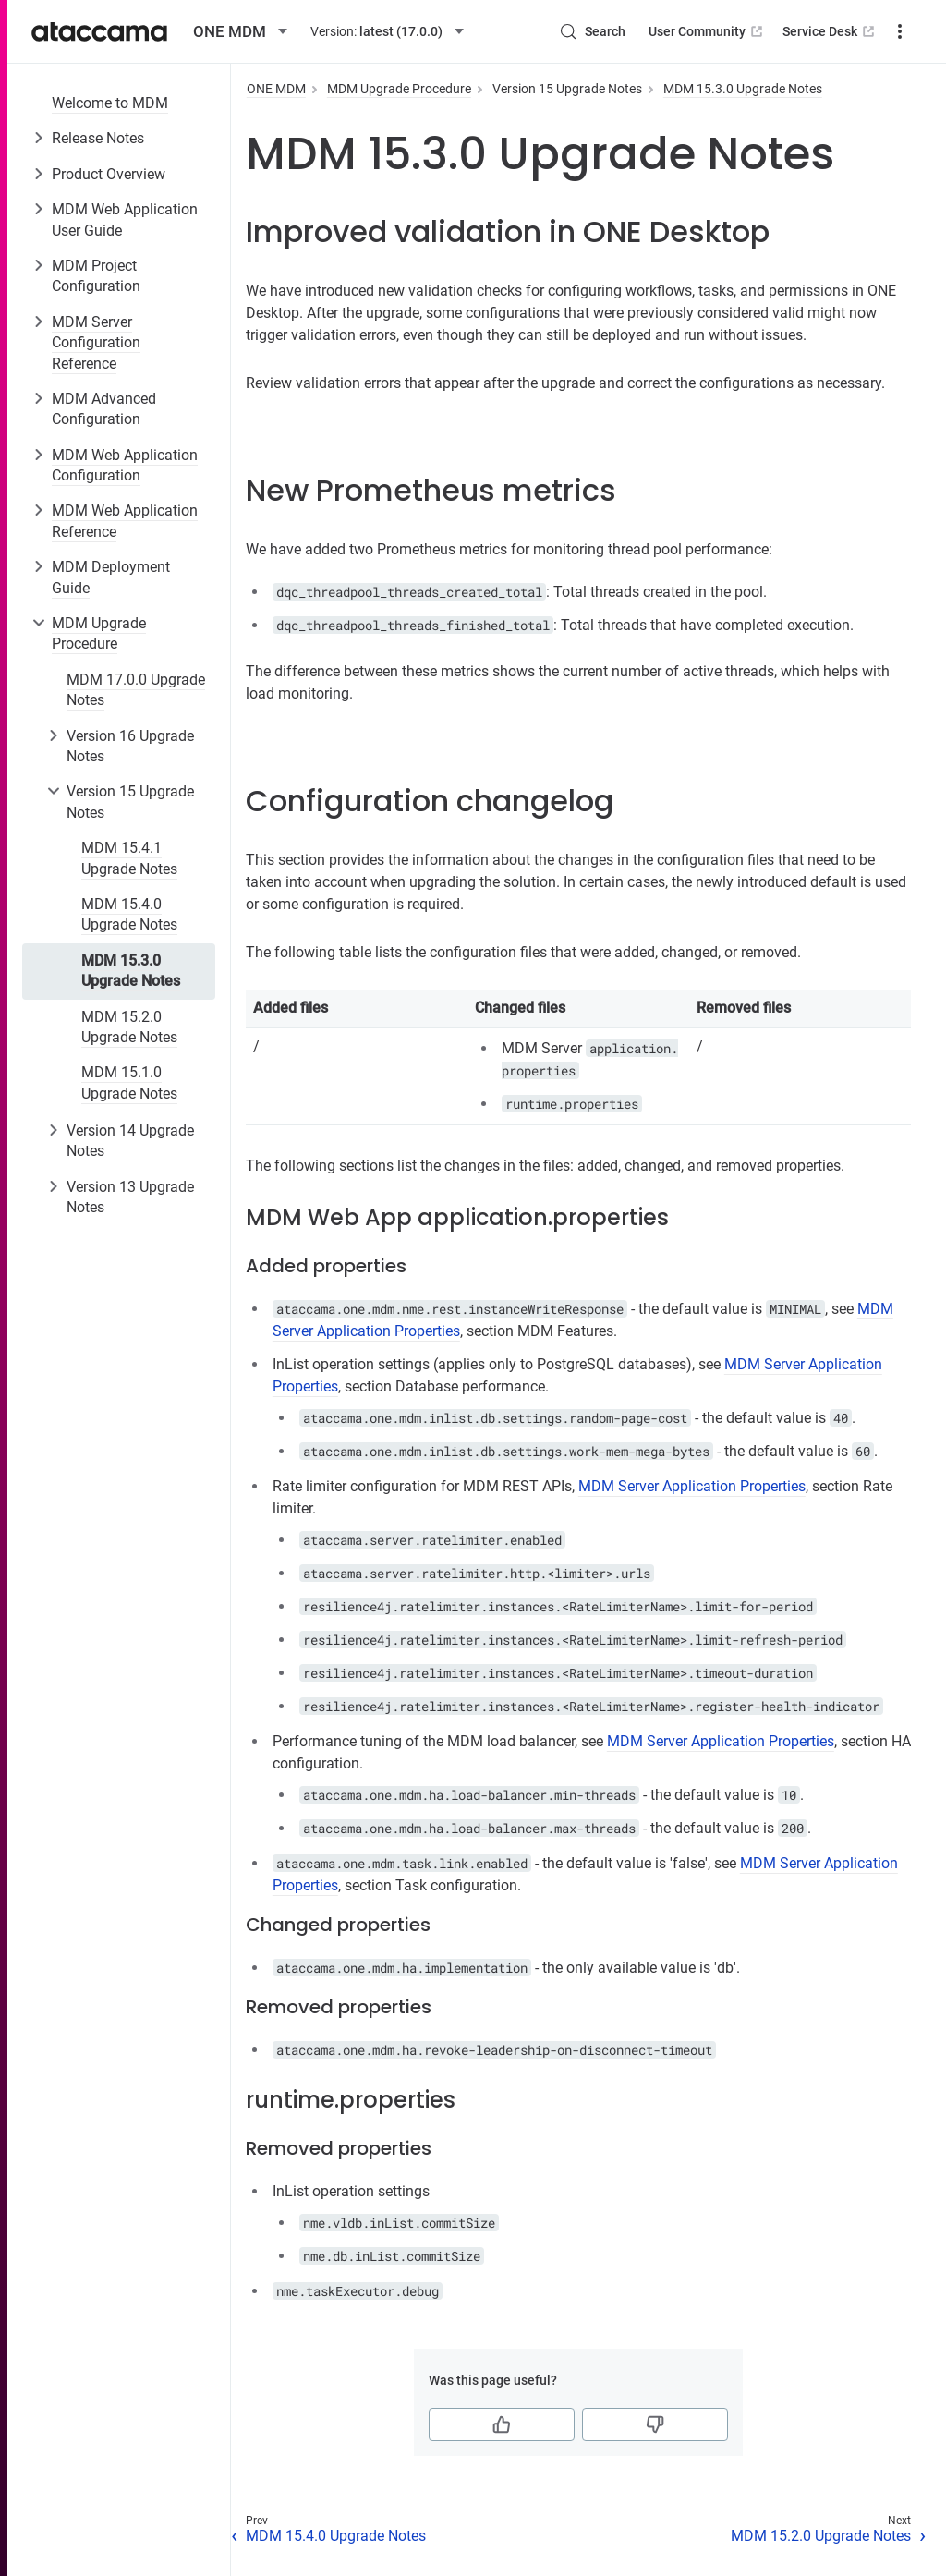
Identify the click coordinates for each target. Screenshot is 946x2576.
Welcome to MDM (110, 103)
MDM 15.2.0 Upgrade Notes (129, 1027)
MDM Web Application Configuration (125, 465)
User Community (707, 31)
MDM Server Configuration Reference (96, 342)
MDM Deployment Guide (111, 577)
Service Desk (830, 31)
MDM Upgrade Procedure (99, 633)
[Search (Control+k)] (592, 31)
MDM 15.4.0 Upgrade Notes (129, 914)
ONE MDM (276, 88)
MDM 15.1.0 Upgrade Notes (129, 1082)
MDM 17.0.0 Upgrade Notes (136, 690)
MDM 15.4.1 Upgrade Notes (129, 858)
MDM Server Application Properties (692, 1486)
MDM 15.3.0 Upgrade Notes (130, 971)
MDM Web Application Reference (125, 521)
